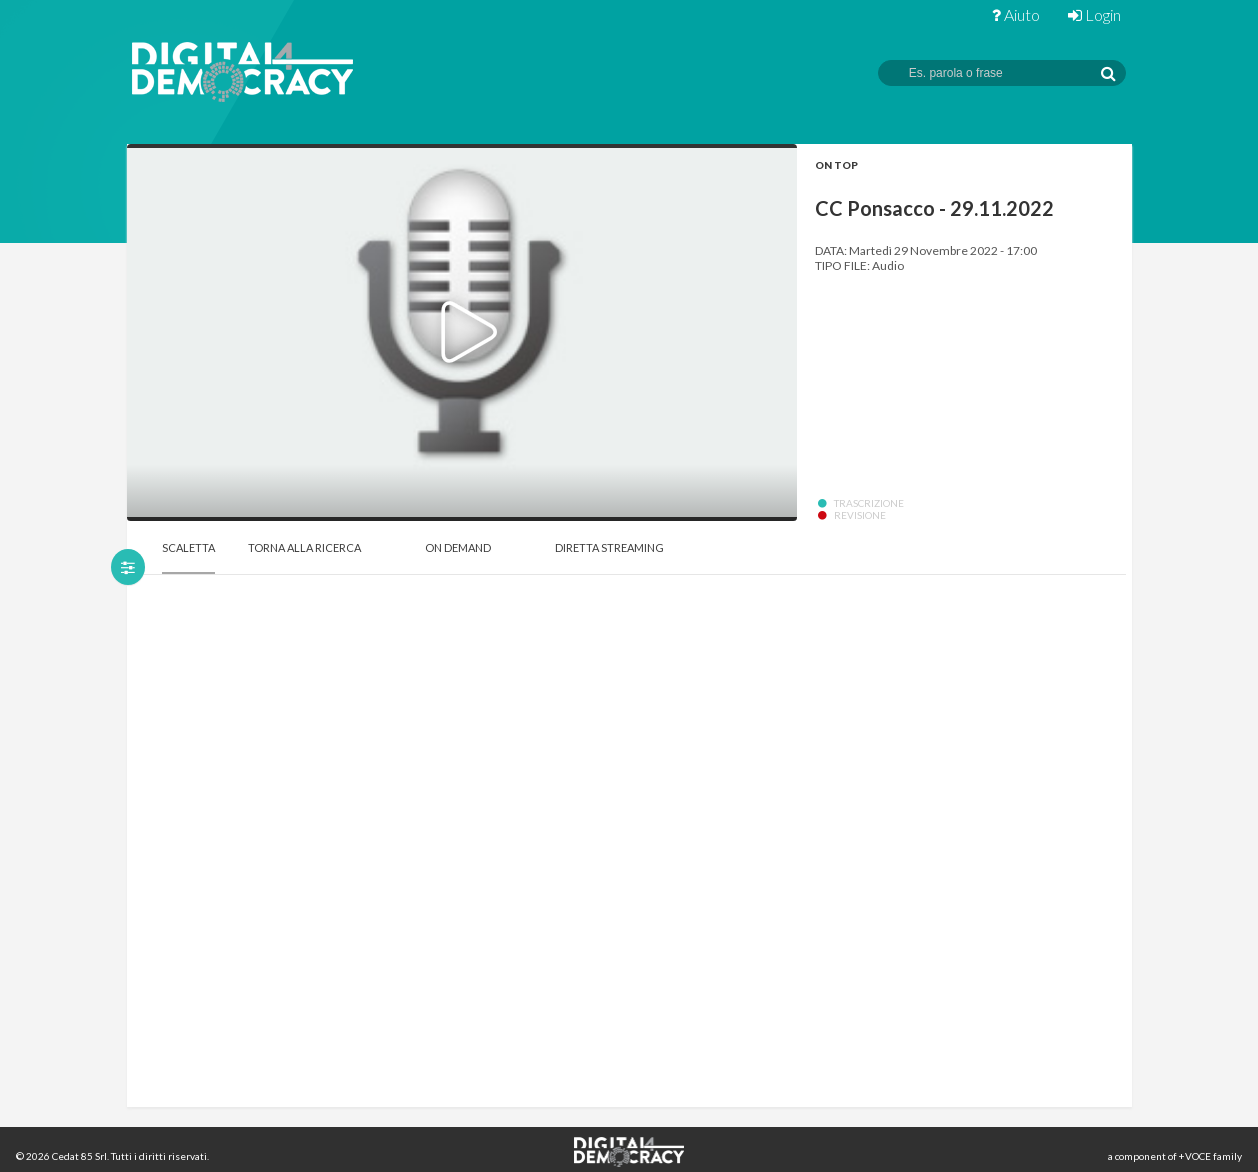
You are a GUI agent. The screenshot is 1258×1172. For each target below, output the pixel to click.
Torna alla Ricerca (304, 547)
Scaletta (188, 547)
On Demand (458, 547)
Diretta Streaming (609, 547)
